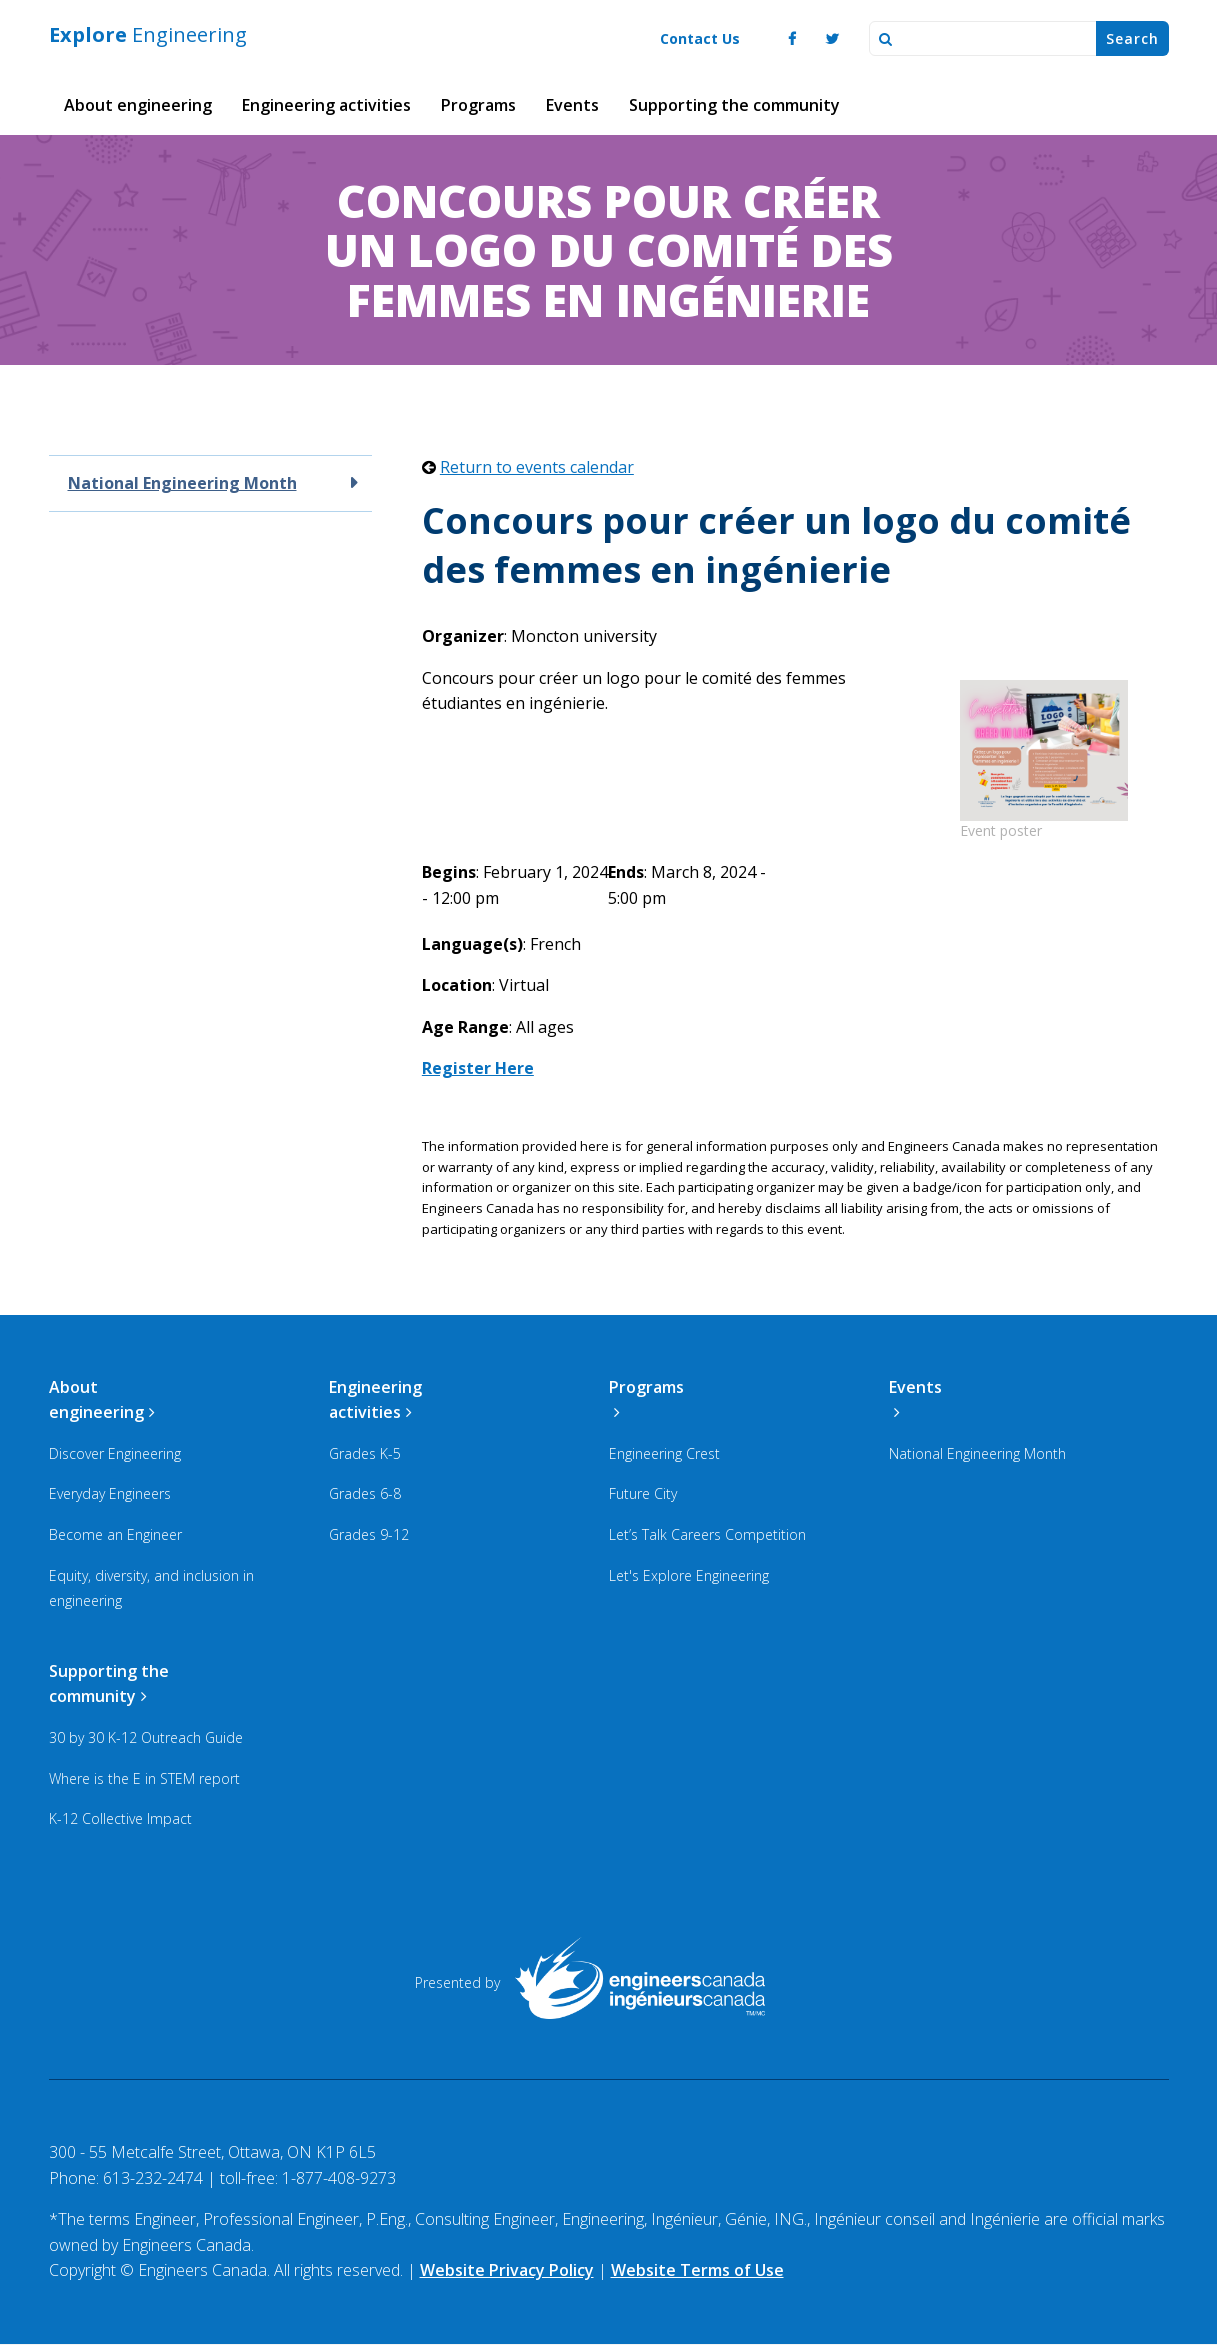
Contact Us (700, 38)
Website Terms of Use (697, 2270)
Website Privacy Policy (507, 2270)
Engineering (148, 34)
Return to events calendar (537, 467)
